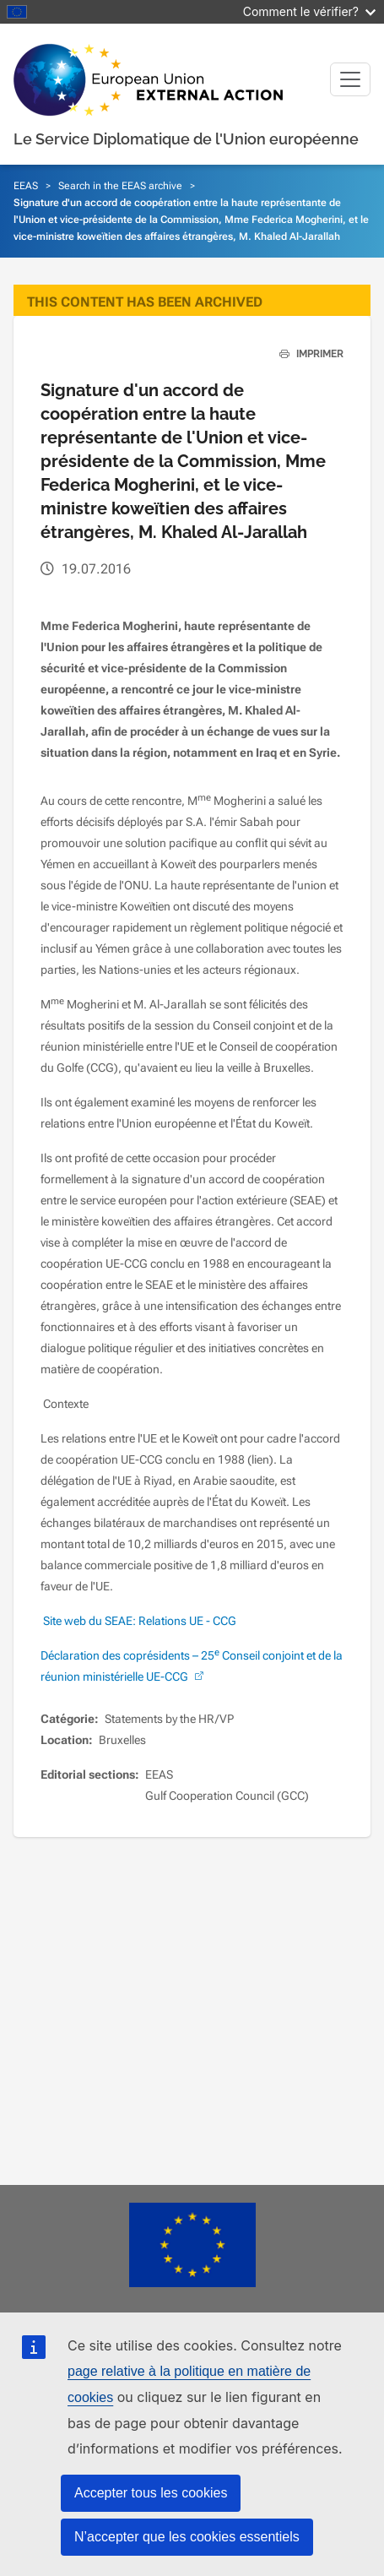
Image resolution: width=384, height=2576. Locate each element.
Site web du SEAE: (89, 1621)
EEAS (26, 186)
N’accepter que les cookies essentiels (187, 2537)
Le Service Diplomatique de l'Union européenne (186, 139)
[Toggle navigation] (350, 79)
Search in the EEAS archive (120, 186)
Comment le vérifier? (309, 11)
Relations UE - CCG (186, 1621)
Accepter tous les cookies (150, 2493)
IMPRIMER (305, 354)
